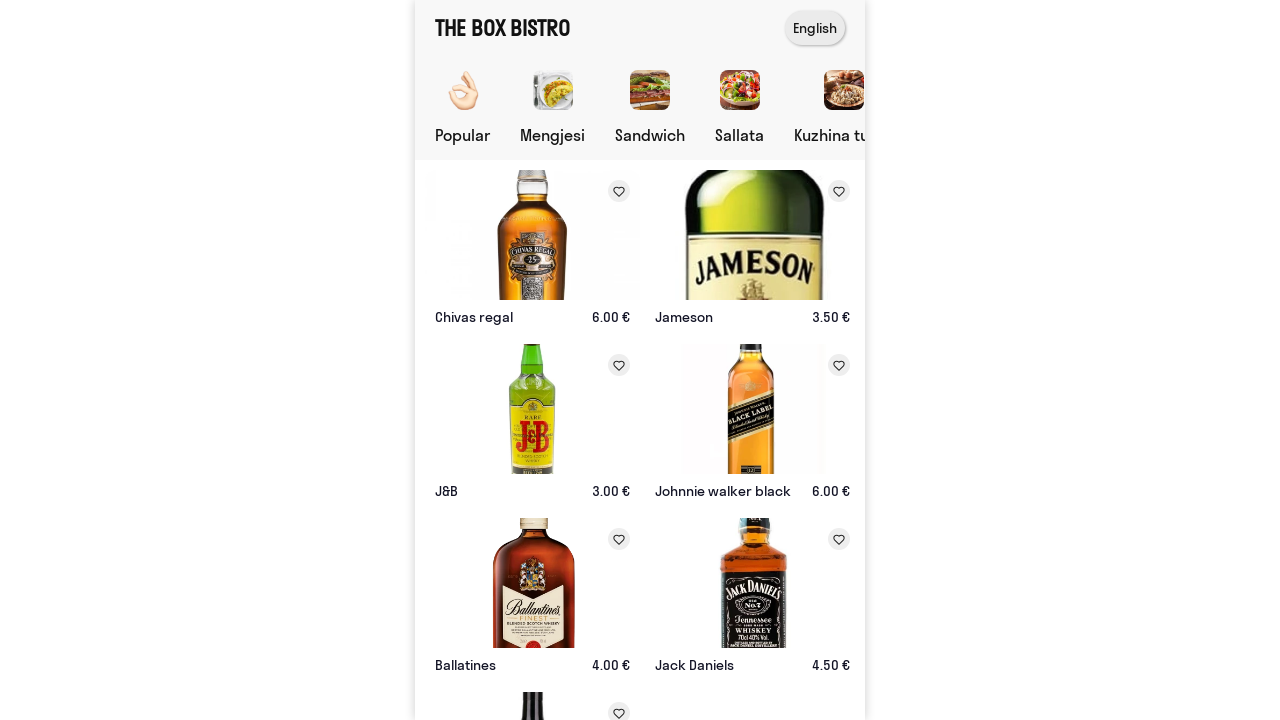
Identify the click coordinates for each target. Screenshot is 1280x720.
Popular (462, 135)
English (815, 28)
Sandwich (650, 135)
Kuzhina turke (843, 135)
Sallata (739, 135)
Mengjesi (552, 135)
